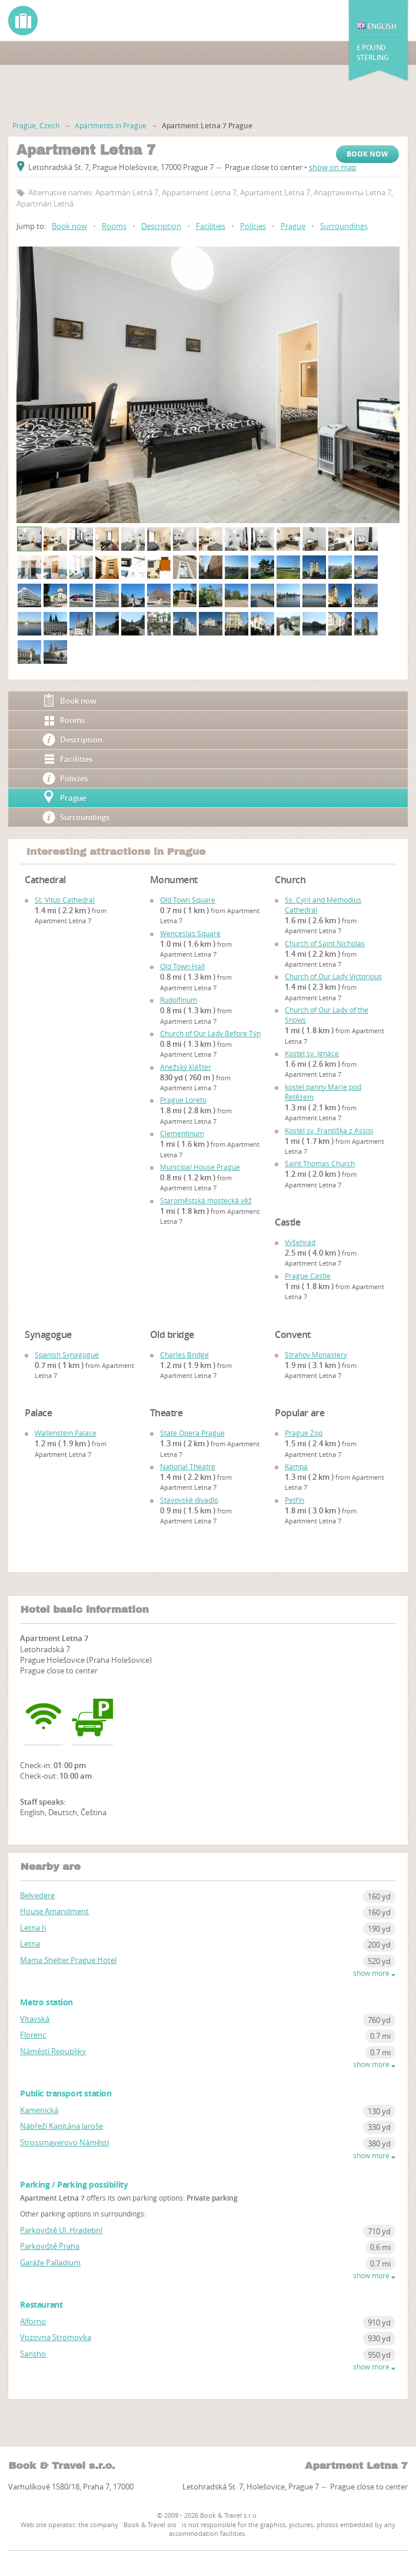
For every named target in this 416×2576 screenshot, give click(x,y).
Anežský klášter (185, 1066)
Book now (367, 154)
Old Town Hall (182, 966)
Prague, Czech (35, 125)
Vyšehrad (300, 1242)
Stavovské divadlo (189, 1500)
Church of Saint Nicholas (325, 943)
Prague (293, 226)
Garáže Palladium (50, 2262)
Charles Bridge (184, 1354)
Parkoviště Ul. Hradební (61, 2230)
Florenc (33, 2034)
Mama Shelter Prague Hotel (68, 1960)
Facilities (210, 226)
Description (161, 226)
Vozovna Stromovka (55, 2337)
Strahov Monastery (316, 1354)
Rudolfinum (178, 999)
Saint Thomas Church (320, 1163)
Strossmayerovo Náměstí (64, 2142)
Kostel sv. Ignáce (312, 1053)
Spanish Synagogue (67, 1354)
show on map (333, 167)
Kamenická (39, 2110)
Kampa (296, 1466)
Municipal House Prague (200, 1166)
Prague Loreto (183, 1099)
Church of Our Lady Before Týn (210, 1033)
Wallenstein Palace (65, 1432)
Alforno (33, 2321)
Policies (253, 226)
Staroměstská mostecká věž (206, 1200)
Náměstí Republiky (53, 2051)
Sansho (33, 2353)
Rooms (114, 226)
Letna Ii (33, 1927)
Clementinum (182, 1133)
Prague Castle (308, 1275)
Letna (30, 1943)
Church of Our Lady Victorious (333, 976)
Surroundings (344, 226)
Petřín (294, 1500)
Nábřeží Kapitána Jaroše (61, 2126)
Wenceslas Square (190, 933)
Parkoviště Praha (49, 2246)
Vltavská (34, 2018)
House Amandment (54, 1911)
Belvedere (37, 1895)
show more (374, 1973)
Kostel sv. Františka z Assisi (329, 1130)
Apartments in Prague (111, 125)
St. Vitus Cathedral (65, 899)
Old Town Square (187, 899)
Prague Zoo (303, 1432)
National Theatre (187, 1466)
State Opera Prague (192, 1432)
